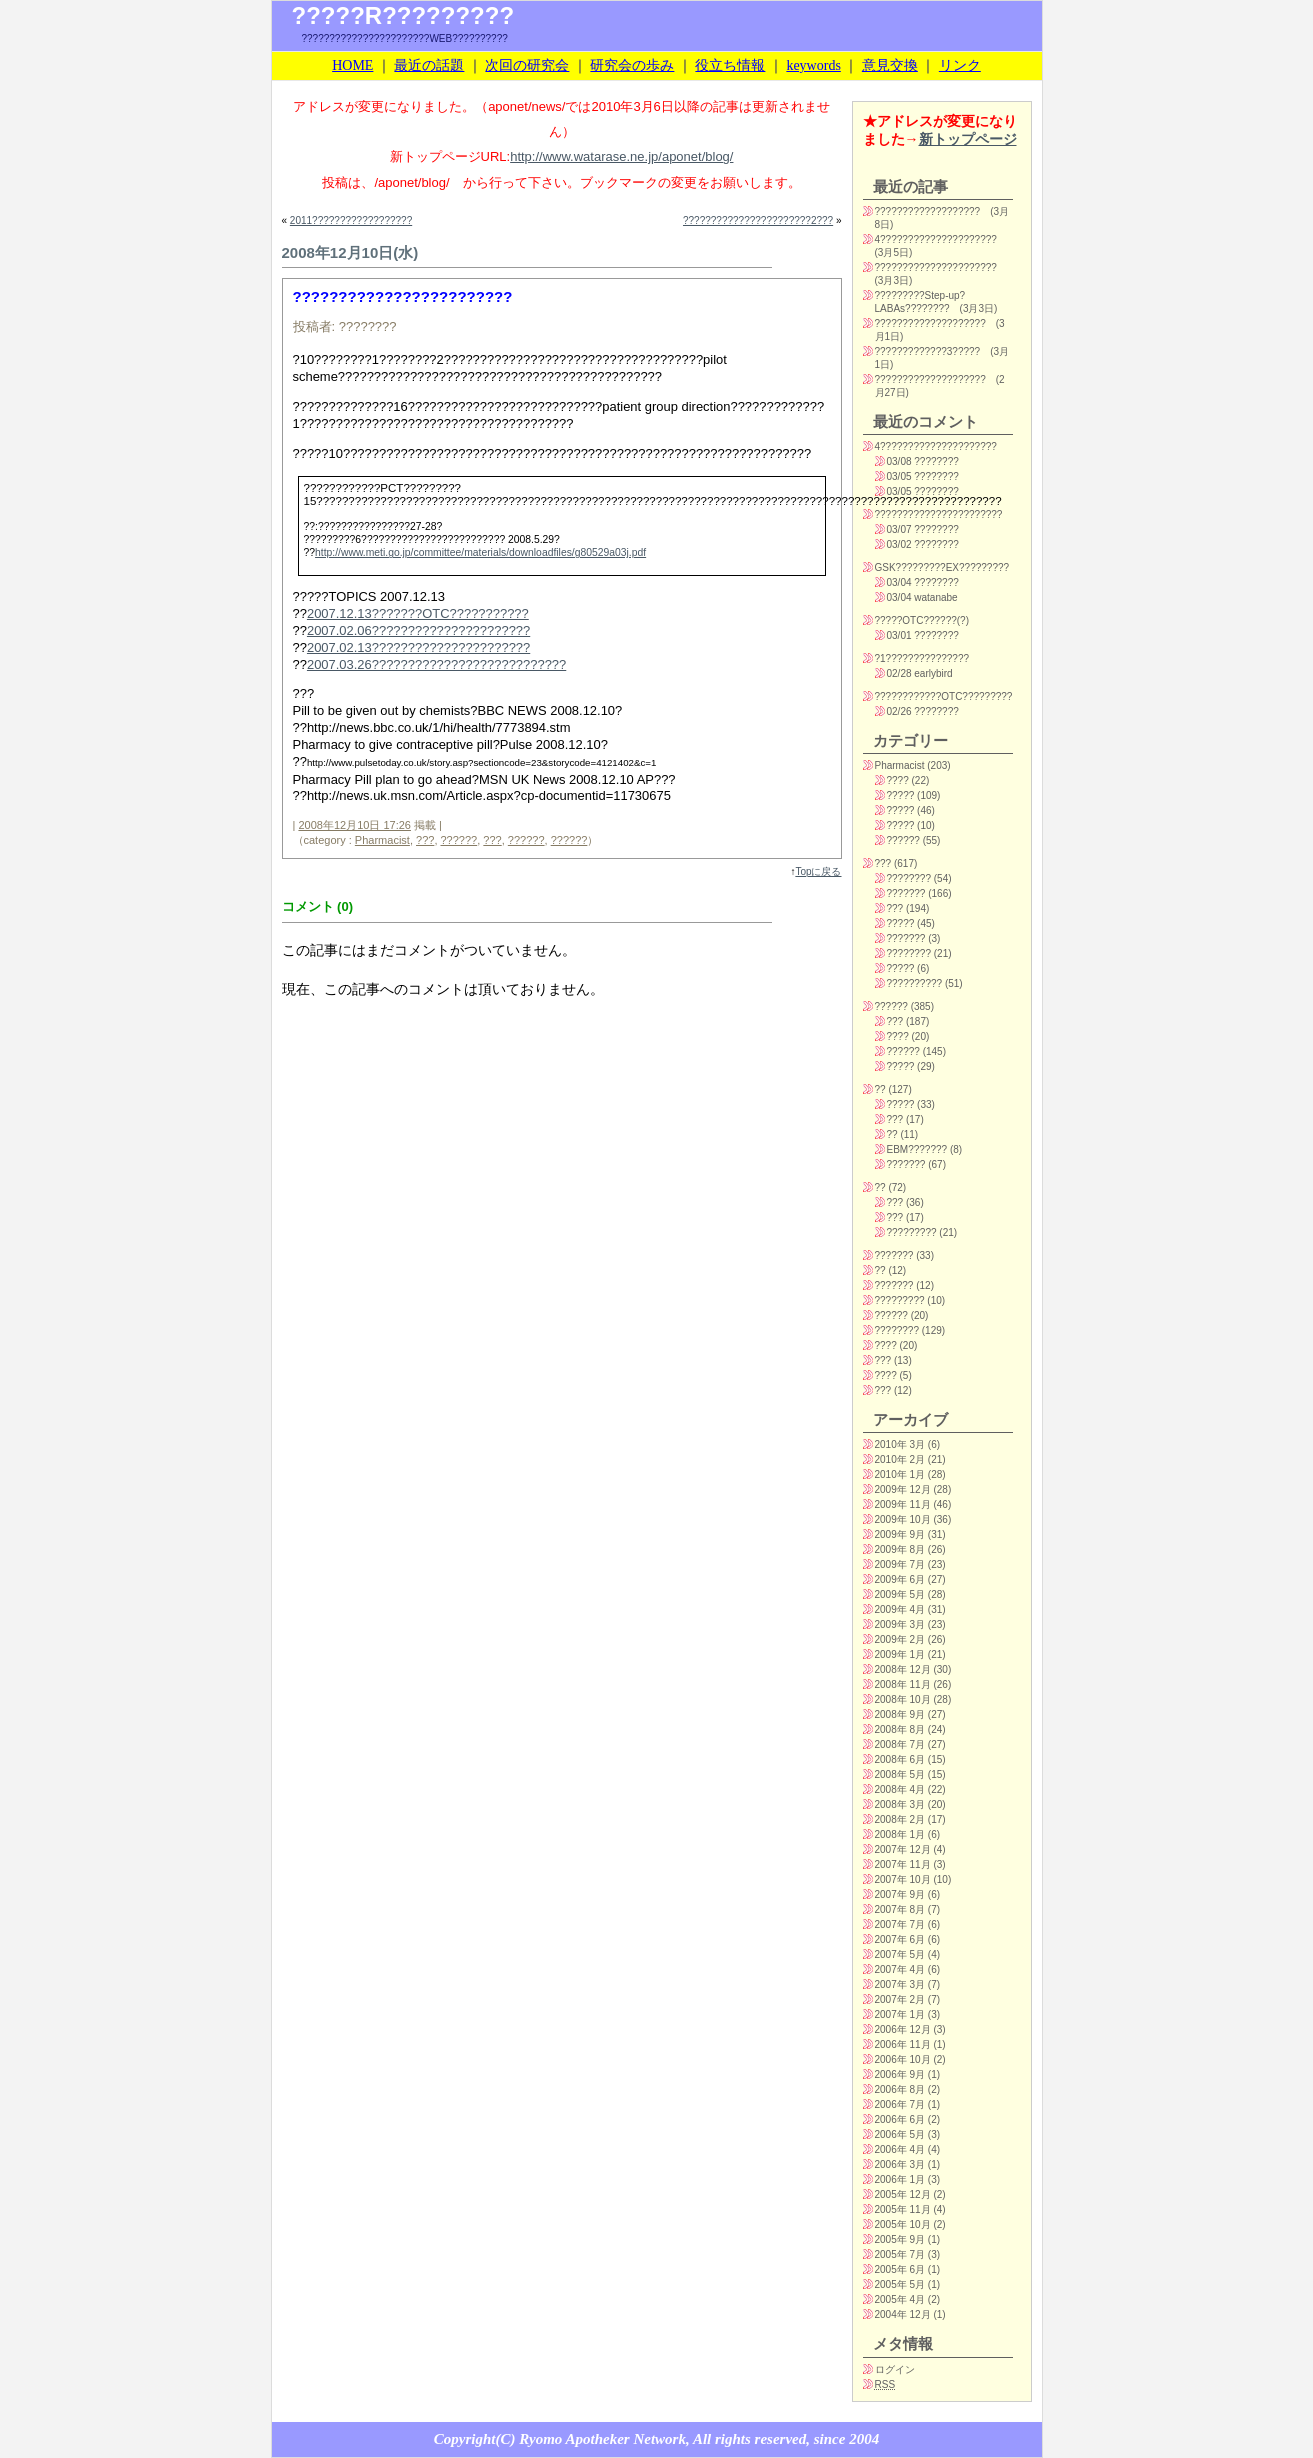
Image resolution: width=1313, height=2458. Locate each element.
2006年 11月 (903, 2044)
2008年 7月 (900, 1744)
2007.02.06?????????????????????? (418, 630)
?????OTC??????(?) (922, 620)
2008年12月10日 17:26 (354, 825)
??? (425, 840)
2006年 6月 (900, 2119)
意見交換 (890, 65)
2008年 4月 (900, 1789)
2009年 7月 (900, 1564)
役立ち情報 (730, 65)
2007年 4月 (900, 1969)
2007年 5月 (900, 1954)
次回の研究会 (527, 65)
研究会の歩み (632, 65)
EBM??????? (917, 1149)
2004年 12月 (903, 2314)
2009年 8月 (900, 1549)
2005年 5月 (900, 2284)
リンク (960, 65)
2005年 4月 (900, 2299)
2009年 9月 (900, 1534)
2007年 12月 (903, 1849)
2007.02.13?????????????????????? (418, 647)
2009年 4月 (900, 1609)
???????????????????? (930, 323)
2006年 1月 (900, 2179)
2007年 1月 (900, 2014)
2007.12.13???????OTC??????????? (418, 613)
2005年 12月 (903, 2194)
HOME (352, 65)
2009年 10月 (903, 1519)
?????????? (915, 983)
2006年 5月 (900, 2134)
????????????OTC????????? (944, 696)
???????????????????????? (403, 296)
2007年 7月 (900, 1924)
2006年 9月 (900, 2074)
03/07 (899, 529)
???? (898, 780)
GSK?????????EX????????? (942, 567)
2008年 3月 (900, 1804)
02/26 (899, 711)
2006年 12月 (903, 2029)
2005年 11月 (903, 2209)
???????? (909, 878)
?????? (459, 840)
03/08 (899, 461)
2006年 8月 (900, 2089)
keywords (813, 65)
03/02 (899, 544)
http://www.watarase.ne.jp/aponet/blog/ (621, 156)
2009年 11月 (903, 1504)
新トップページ (968, 139)
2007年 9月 (900, 1894)
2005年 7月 (900, 2254)
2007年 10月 (903, 1879)
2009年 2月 (900, 1639)
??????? (906, 893)
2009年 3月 (900, 1624)
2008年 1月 (900, 1834)
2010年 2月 (900, 1459)
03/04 (899, 582)
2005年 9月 (900, 2239)
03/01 (899, 635)
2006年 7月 (900, 2104)
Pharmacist (382, 840)
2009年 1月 (900, 1654)
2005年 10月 (903, 2224)
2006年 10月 (903, 2059)
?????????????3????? (928, 351)
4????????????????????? (936, 239)
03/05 (899, 476)
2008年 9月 (900, 1714)
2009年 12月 (903, 1489)
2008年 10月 (903, 1699)
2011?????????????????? (351, 220)
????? (901, 795)
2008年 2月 (900, 1819)
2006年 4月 (900, 2149)
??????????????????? (928, 211)
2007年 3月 (900, 1984)
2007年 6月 (900, 1939)
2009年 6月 (900, 1579)
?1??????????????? (922, 658)
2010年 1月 (900, 1474)
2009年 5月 (900, 1594)
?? (880, 1089)
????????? (912, 1232)
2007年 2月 (900, 1999)
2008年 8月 (900, 1729)
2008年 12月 (903, 1669)
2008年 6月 (900, 1759)
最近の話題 (429, 65)
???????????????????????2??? (758, 220)
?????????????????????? (936, 267)
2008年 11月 (903, 1684)
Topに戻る (818, 871)
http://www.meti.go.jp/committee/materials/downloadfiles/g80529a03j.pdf (480, 552)
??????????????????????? (939, 514)
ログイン (895, 2369)
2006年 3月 (900, 2164)
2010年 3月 (900, 1444)
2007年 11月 (903, 1864)
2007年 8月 (900, 1909)
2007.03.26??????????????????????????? (436, 664)
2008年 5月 (900, 1774)
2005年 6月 (900, 2269)
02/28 (899, 673)
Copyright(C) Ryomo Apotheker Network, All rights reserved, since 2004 (656, 2439)
